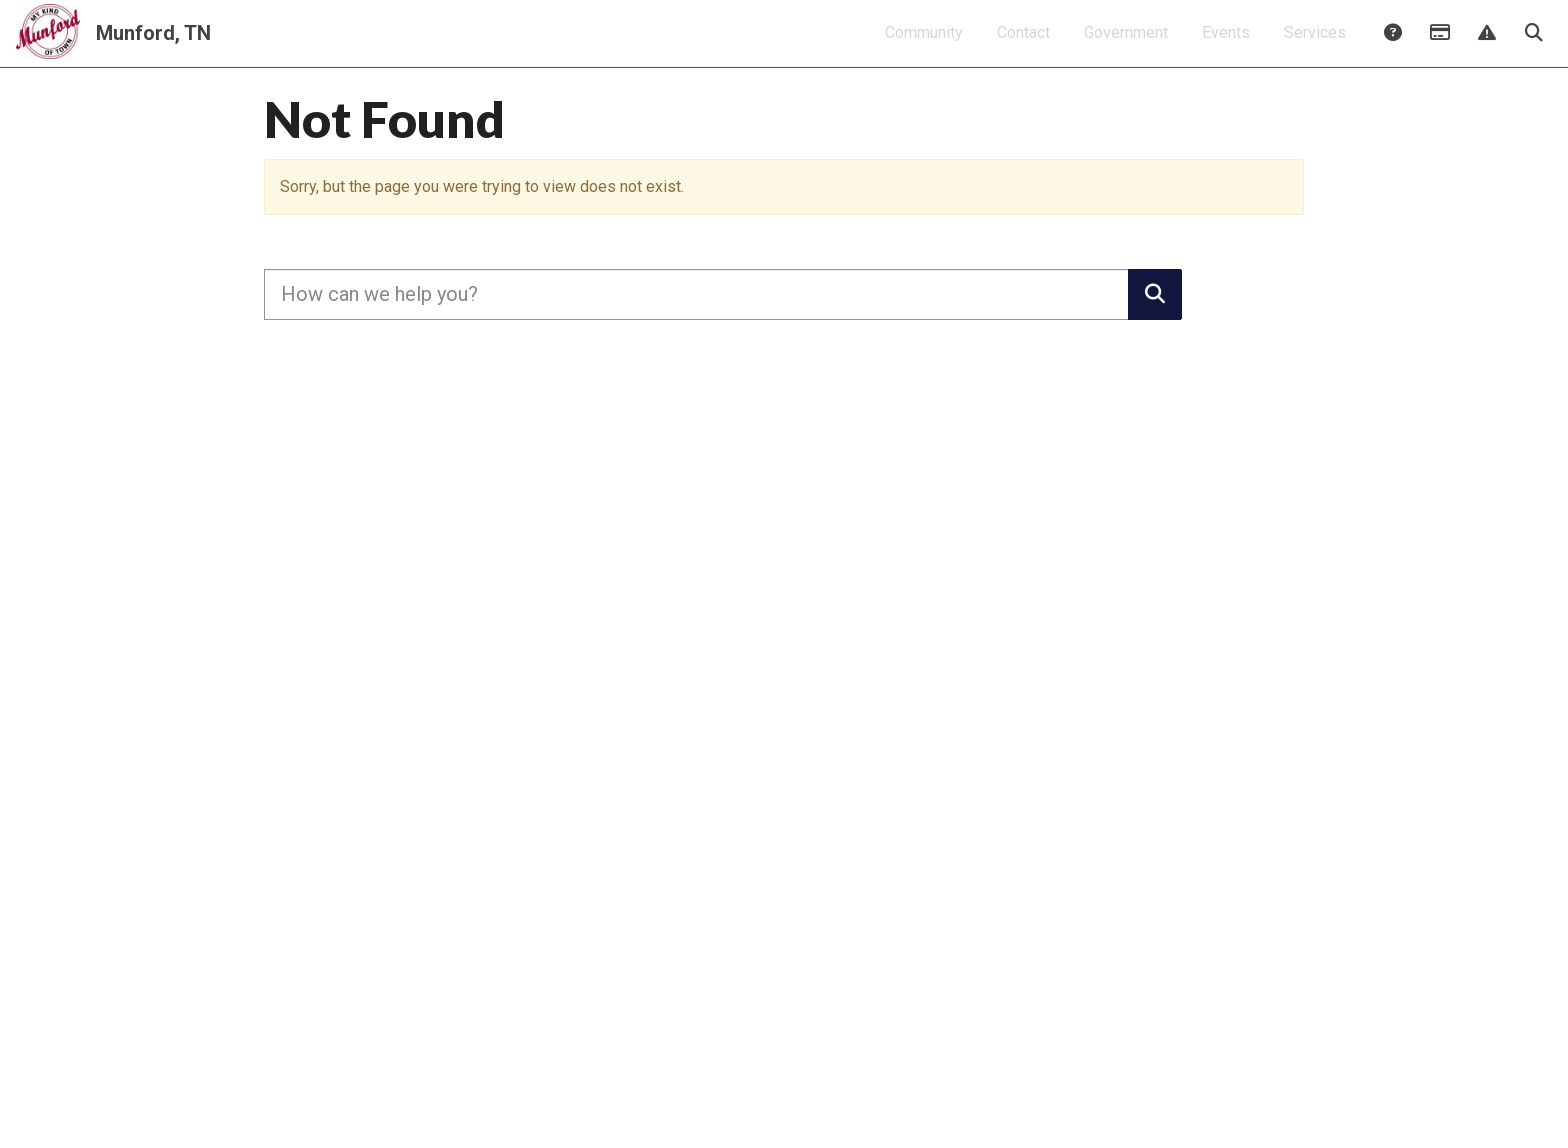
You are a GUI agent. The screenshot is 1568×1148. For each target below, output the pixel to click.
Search (1533, 47)
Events (1226, 45)
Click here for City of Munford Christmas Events (784, 116)
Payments (1439, 47)
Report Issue (1486, 47)
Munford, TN (153, 46)
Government (1126, 45)
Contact (1023, 45)
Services (1315, 45)
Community (924, 45)
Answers (1392, 47)
